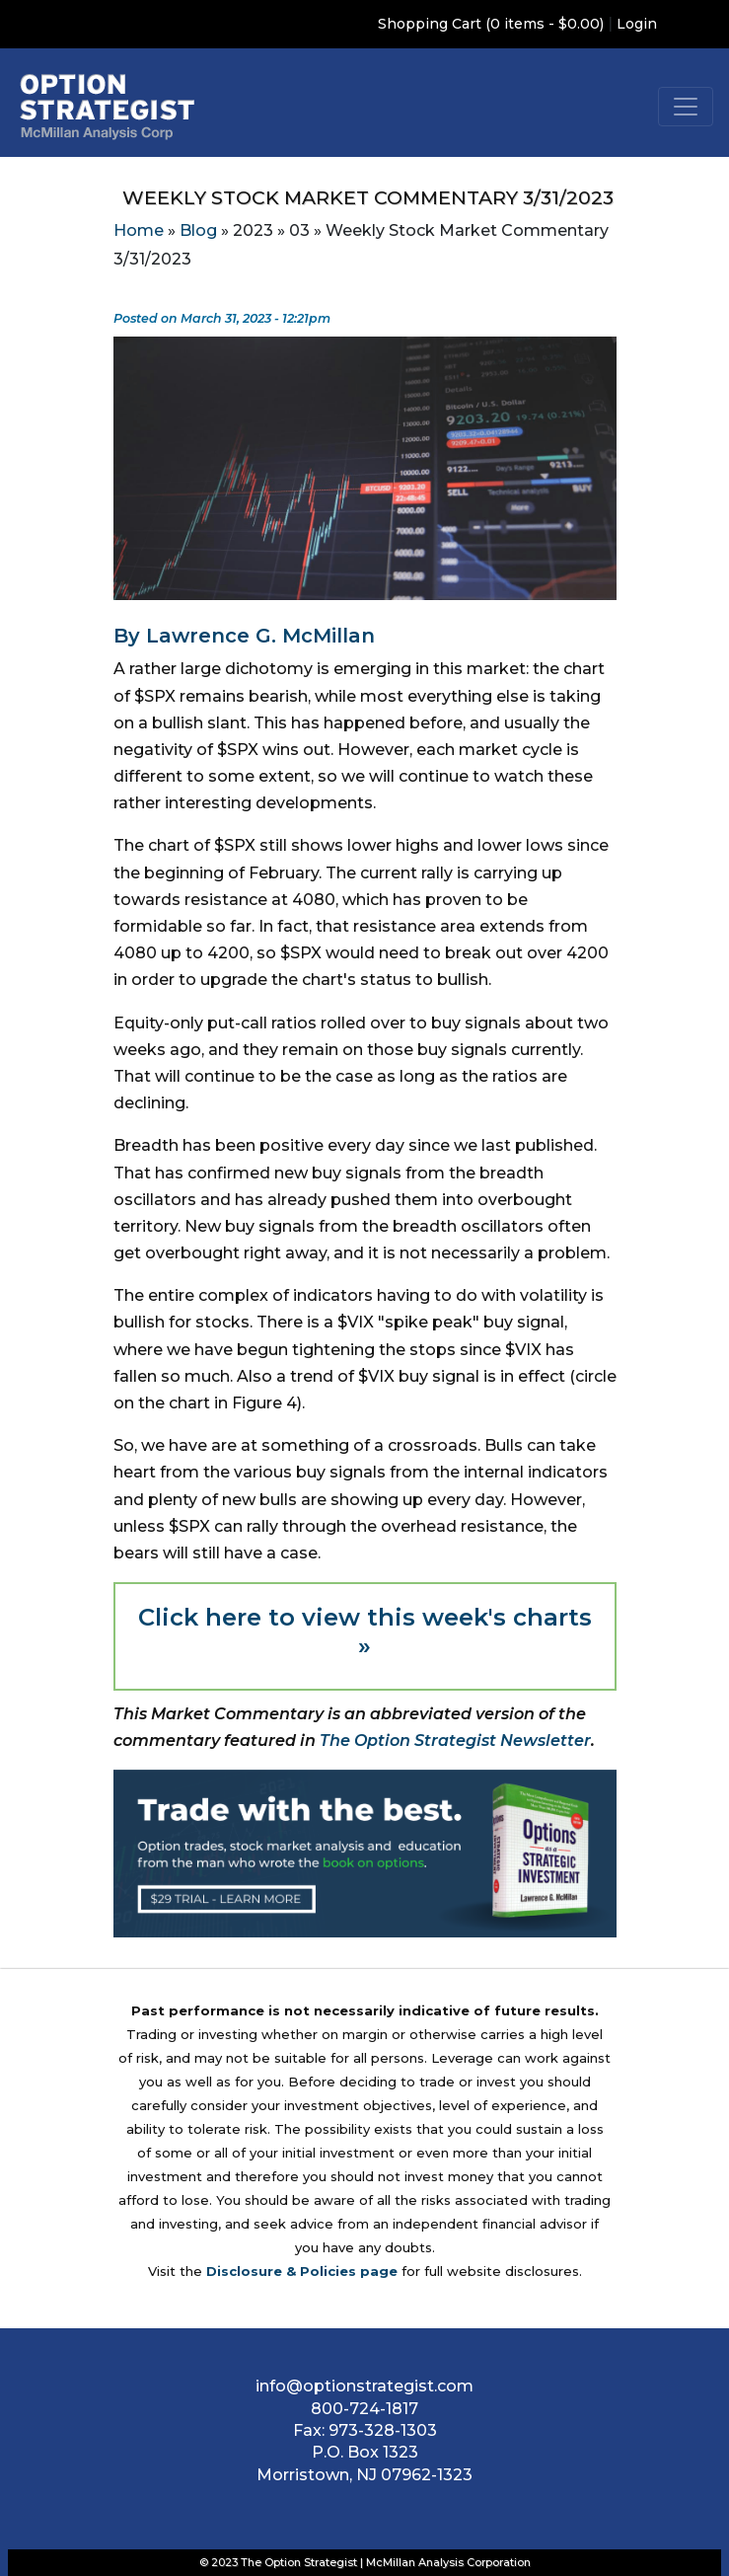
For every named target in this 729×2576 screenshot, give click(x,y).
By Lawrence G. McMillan (244, 635)
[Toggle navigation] (685, 106)
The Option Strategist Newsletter (455, 1740)
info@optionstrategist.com (364, 2386)
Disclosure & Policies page (302, 2271)
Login (637, 24)
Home (138, 230)
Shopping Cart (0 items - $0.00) (491, 24)
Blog (198, 230)
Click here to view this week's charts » (365, 1631)
